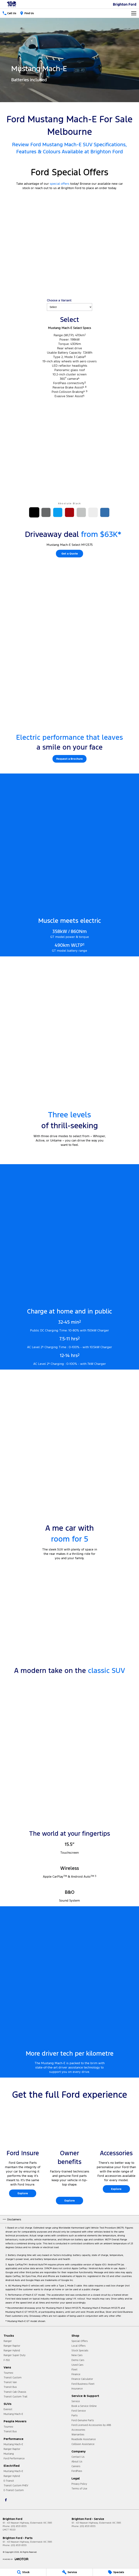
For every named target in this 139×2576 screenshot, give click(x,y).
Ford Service (78, 2410)
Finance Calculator (82, 2379)
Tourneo (8, 2372)
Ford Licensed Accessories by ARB (91, 2425)
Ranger (8, 2341)
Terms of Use (79, 2488)
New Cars (77, 2355)
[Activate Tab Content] (34, 512)
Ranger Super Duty (15, 2355)
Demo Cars (77, 2360)
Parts (74, 2415)
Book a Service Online (84, 2406)
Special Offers (79, 2341)
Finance (75, 2374)
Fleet (74, 2369)
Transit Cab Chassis (15, 2391)
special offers (59, 184)
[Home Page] (12, 4)
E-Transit (9, 2480)
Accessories (78, 2429)
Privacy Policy (79, 2483)
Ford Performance (14, 2458)
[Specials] (116, 2572)
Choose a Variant (69, 304)
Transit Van (10, 2382)
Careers (75, 2466)
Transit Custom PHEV (16, 2485)
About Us (76, 2461)
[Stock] (23, 2572)
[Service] (69, 2572)
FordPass (76, 2471)
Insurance (77, 2388)
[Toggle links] (15, 2559)
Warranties (77, 2434)
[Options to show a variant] (69, 307)
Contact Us (78, 2456)
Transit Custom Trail (15, 2396)
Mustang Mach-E (13, 2414)
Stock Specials (79, 2350)
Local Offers (78, 2345)
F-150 (7, 2360)
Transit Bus (10, 2387)
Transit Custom (13, 2377)
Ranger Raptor (12, 2345)
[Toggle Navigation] (133, 13)
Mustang (9, 2453)
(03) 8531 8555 (19, 2526)
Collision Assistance (82, 2444)
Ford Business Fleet (82, 2383)
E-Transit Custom (14, 2490)
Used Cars (77, 2364)
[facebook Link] (6, 2500)
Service (75, 2401)
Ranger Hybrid (12, 2350)
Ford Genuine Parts (82, 2420)
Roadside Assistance (83, 2439)
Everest (8, 2409)
